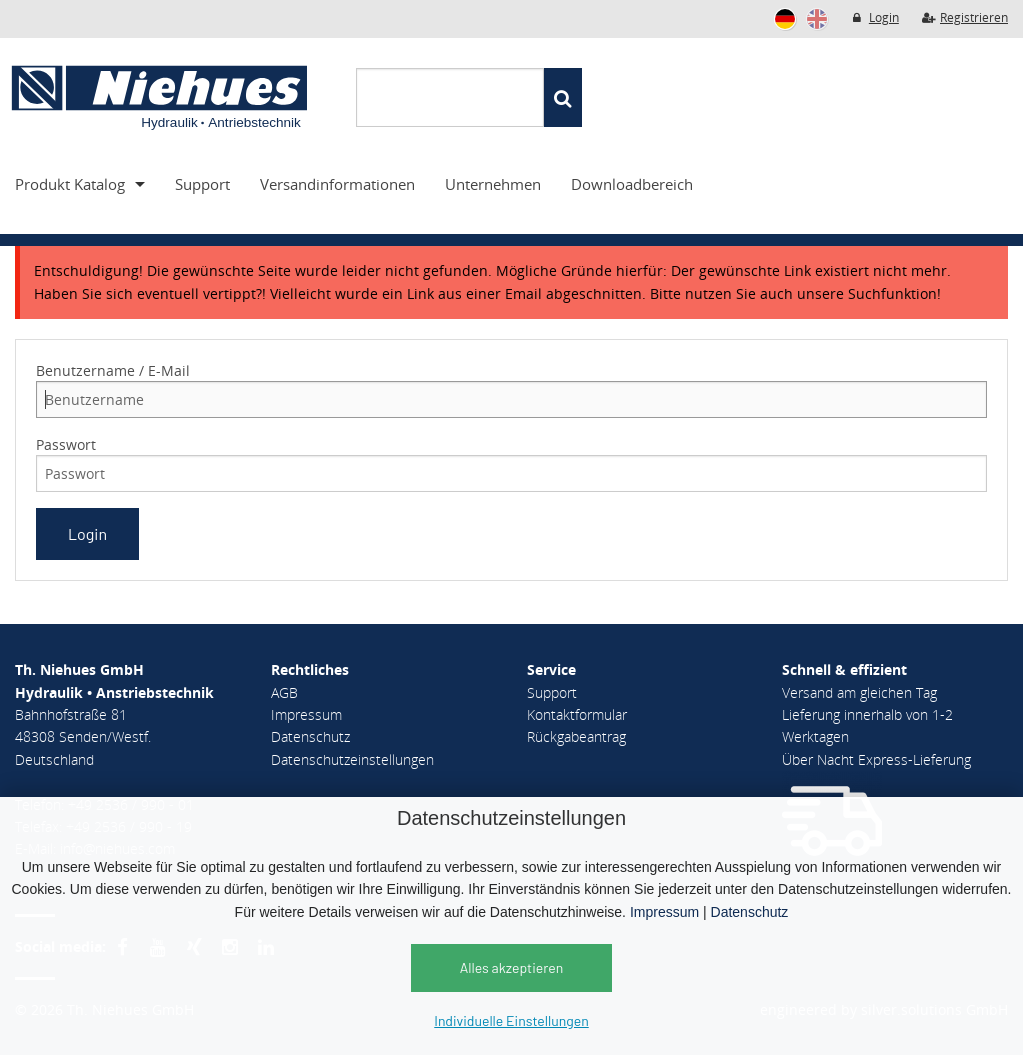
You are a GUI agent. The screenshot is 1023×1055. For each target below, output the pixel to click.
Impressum (664, 912)
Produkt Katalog (70, 184)
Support (202, 184)
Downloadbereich (632, 184)
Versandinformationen (337, 184)
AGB (284, 692)
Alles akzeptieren (512, 967)
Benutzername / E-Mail (113, 370)
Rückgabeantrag (576, 736)
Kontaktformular (577, 714)
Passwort (66, 444)
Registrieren (964, 17)
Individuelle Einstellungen (511, 1020)
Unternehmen (493, 184)
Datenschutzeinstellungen (352, 759)
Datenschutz (750, 912)
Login (874, 17)
